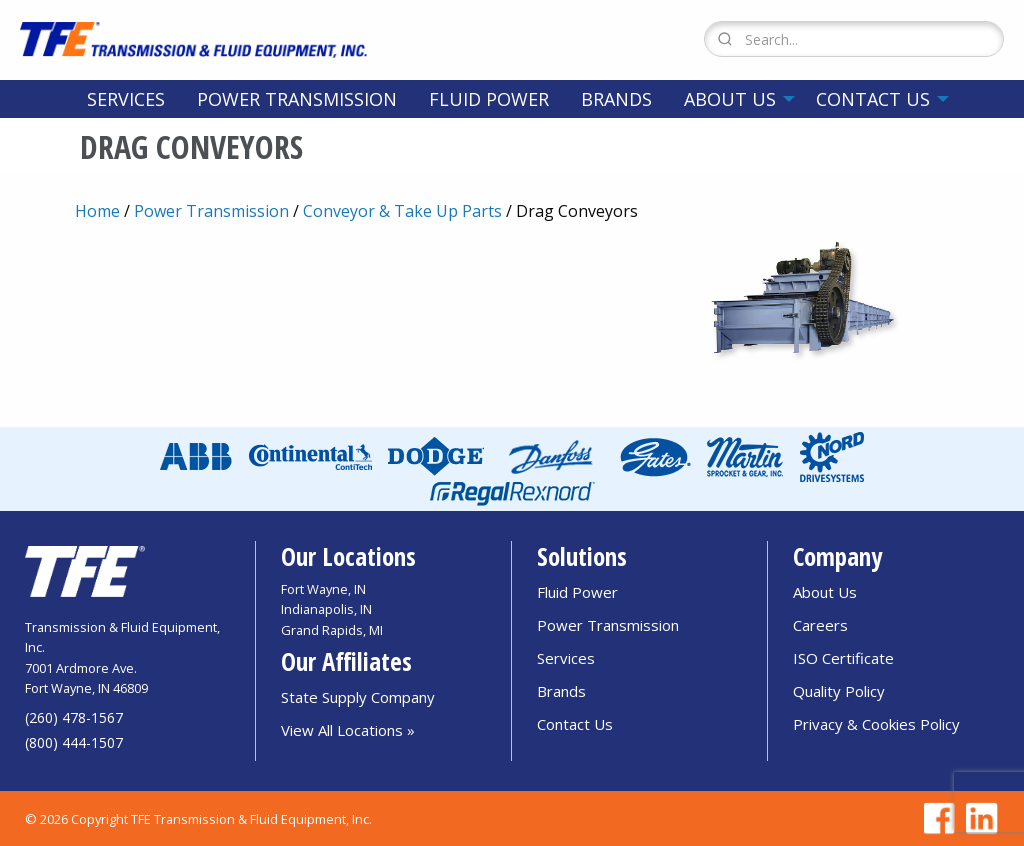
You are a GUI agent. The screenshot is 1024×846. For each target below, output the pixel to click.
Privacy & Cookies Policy (876, 724)
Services (126, 99)
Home (97, 211)
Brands (616, 99)
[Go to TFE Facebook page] (936, 818)
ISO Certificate (843, 658)
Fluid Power (489, 99)
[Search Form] (854, 39)
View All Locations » (348, 730)
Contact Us (873, 99)
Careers (820, 625)
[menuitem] (126, 99)
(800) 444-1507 (74, 742)
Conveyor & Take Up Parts (402, 211)
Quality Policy (839, 691)
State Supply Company (358, 697)
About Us (730, 99)
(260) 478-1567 (74, 717)
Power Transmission (297, 99)
